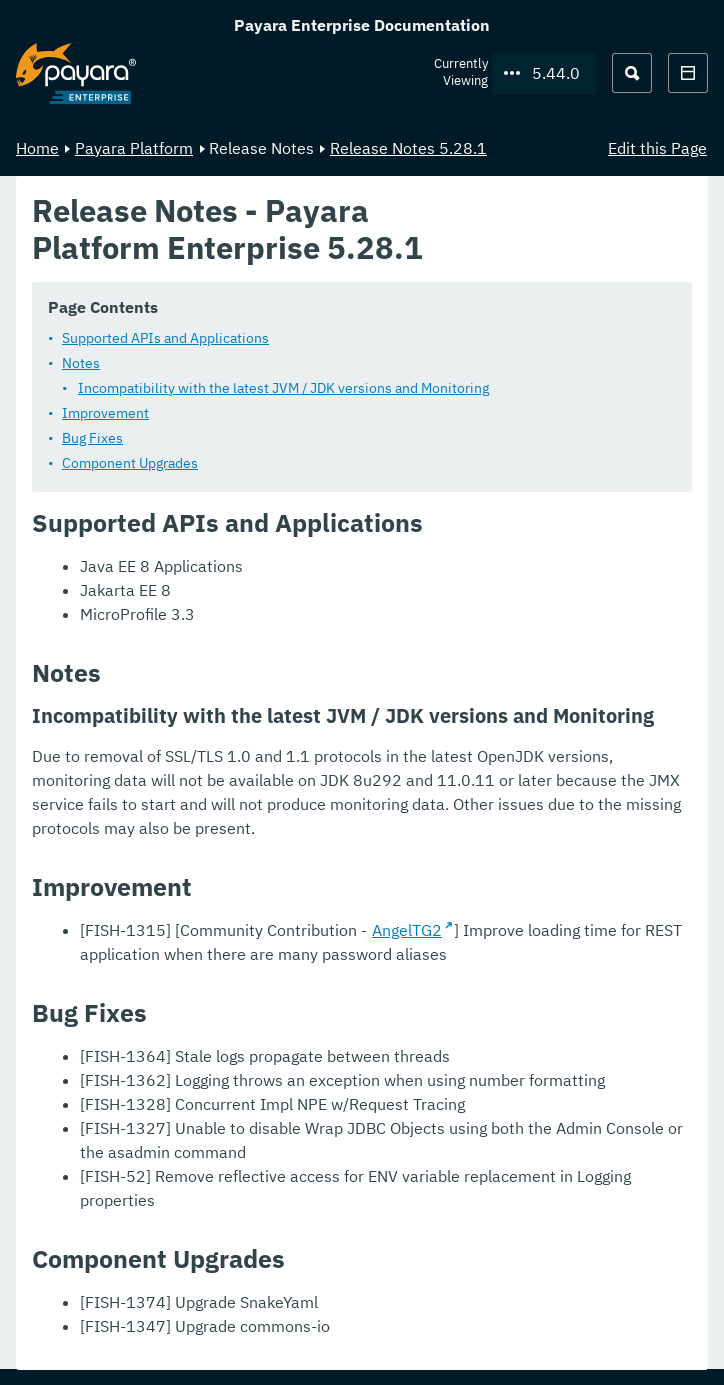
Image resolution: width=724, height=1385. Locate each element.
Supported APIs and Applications (165, 337)
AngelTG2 (407, 929)
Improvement (105, 412)
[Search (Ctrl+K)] (632, 73)
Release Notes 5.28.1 (408, 148)
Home (37, 148)
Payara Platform (134, 148)
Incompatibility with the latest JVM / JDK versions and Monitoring (283, 387)
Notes (81, 362)
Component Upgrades (130, 462)
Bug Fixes (92, 437)
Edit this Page (657, 148)
